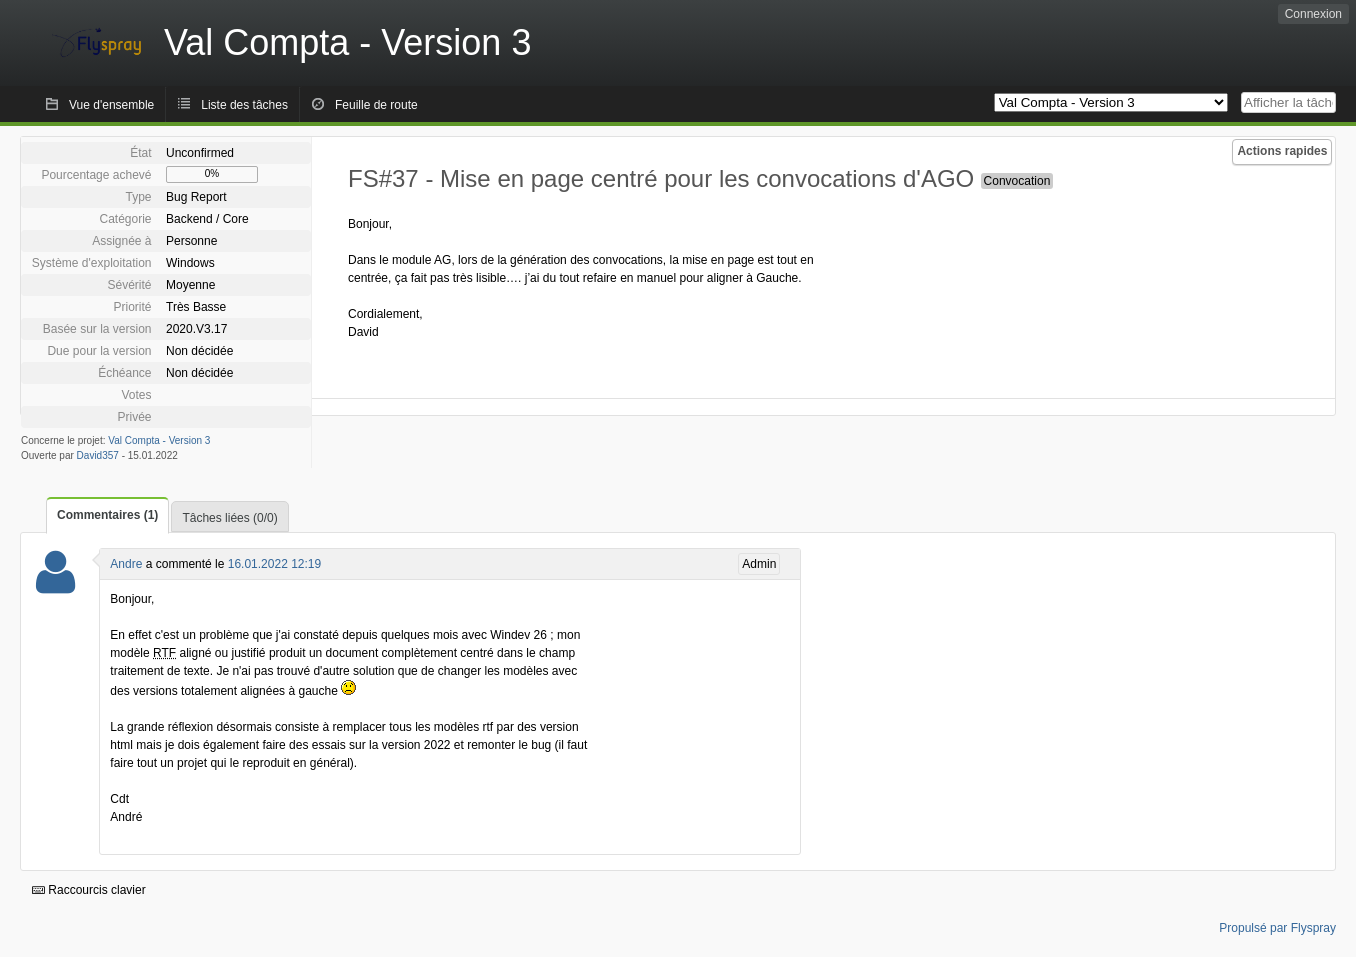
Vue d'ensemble (111, 105)
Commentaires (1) (107, 515)
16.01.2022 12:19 (274, 564)
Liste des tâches (244, 105)
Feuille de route (376, 105)
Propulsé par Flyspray (1277, 928)
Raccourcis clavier (89, 890)
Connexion (1313, 14)
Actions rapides (1282, 151)
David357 (98, 455)
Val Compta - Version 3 (159, 440)
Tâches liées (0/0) (229, 518)
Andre (126, 564)
